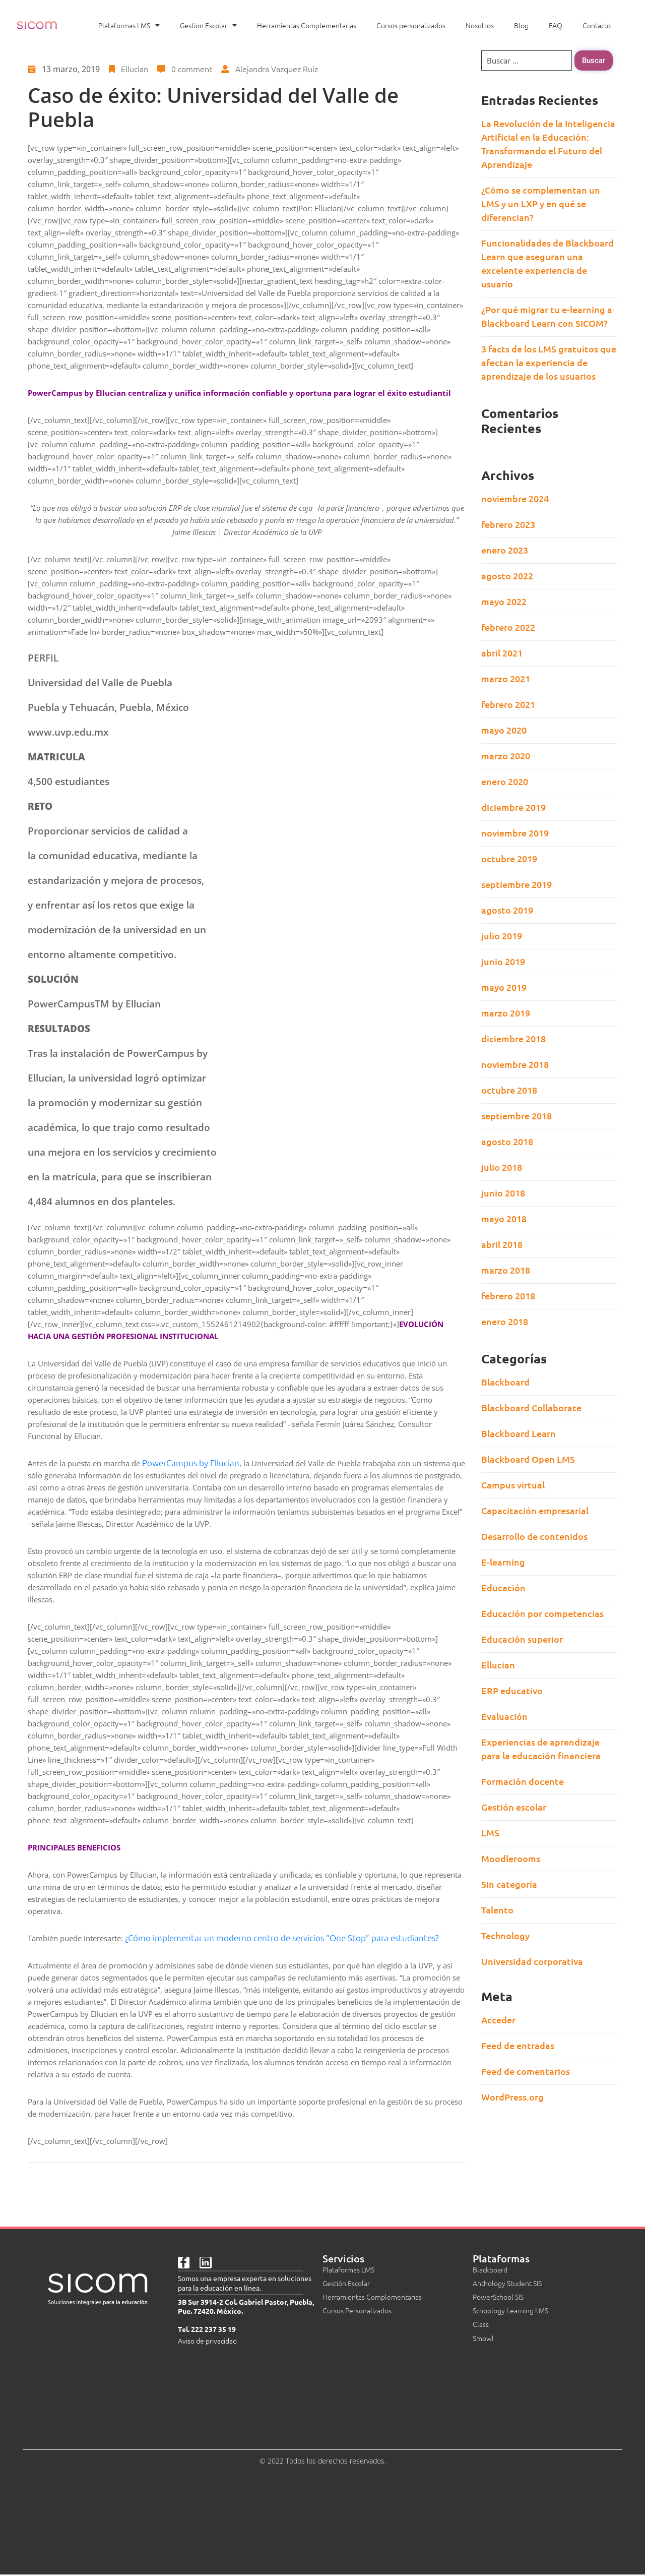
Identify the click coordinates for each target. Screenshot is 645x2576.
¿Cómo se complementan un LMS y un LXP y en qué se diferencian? (540, 203)
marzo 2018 (505, 1270)
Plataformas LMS (129, 25)
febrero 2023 (508, 524)
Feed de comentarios (525, 2071)
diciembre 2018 (513, 1038)
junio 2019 (503, 961)
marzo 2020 (505, 755)
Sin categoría (509, 1884)
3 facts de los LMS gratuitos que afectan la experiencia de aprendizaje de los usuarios (548, 362)
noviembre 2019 (515, 832)
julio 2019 (501, 935)
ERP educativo (512, 1690)
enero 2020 (504, 781)
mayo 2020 (504, 730)
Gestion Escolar (208, 25)
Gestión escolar (513, 1807)
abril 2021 (502, 652)
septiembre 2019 (516, 884)
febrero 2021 (508, 704)
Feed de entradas (517, 2045)
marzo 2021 (505, 678)
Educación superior (522, 1639)
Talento (497, 1909)
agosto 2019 (507, 910)
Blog (521, 25)
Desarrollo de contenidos (534, 1536)
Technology (505, 1935)
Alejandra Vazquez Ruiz (276, 68)
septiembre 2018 (516, 1115)
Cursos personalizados (410, 25)
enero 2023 (504, 550)
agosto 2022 (507, 575)
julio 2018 (501, 1167)
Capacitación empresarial (535, 1510)
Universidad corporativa (532, 1961)
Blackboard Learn (518, 1433)
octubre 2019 (509, 858)
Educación (503, 1587)
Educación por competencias (542, 1613)
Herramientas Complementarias (306, 25)
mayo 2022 (504, 601)
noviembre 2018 (515, 1064)
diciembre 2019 (513, 807)
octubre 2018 (509, 1090)
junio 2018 (503, 1193)
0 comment (191, 68)
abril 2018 (502, 1244)
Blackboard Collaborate (531, 1407)
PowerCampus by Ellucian (190, 1462)
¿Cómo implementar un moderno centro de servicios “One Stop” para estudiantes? (281, 1937)
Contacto (597, 25)
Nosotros (480, 25)
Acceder (498, 2019)
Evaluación (504, 1716)
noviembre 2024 (515, 498)
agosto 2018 (507, 1141)
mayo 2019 (504, 987)
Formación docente (522, 1781)
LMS (490, 1832)
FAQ (555, 25)
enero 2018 (504, 1321)
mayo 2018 (504, 1218)
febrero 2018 (508, 1295)
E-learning (503, 1562)
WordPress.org (512, 2097)
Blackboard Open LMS (528, 1459)
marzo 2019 (505, 1013)
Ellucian (134, 68)
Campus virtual (513, 1484)
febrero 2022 (508, 627)
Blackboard (505, 1382)
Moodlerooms (510, 1858)
